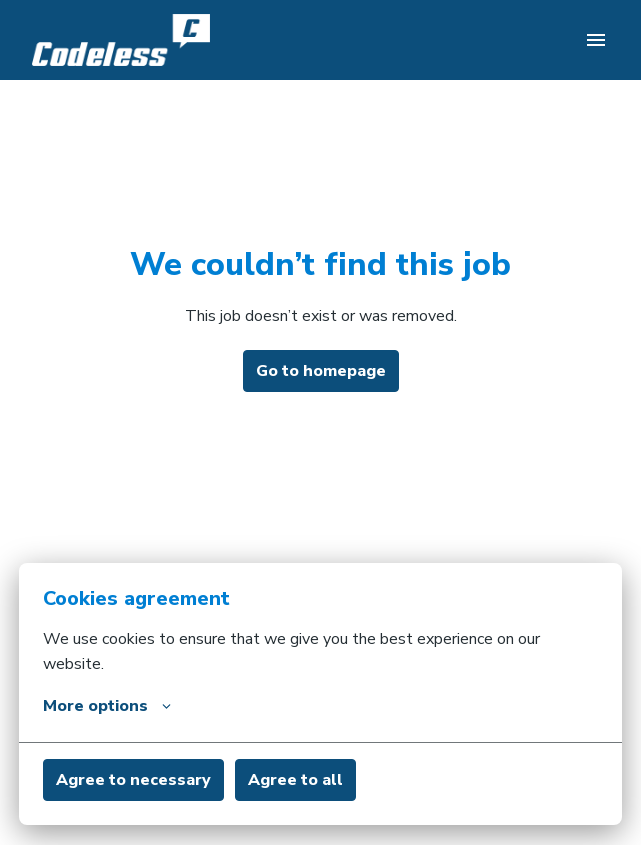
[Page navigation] (596, 40)
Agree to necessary (133, 780)
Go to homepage (321, 371)
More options (107, 706)
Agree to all (295, 780)
